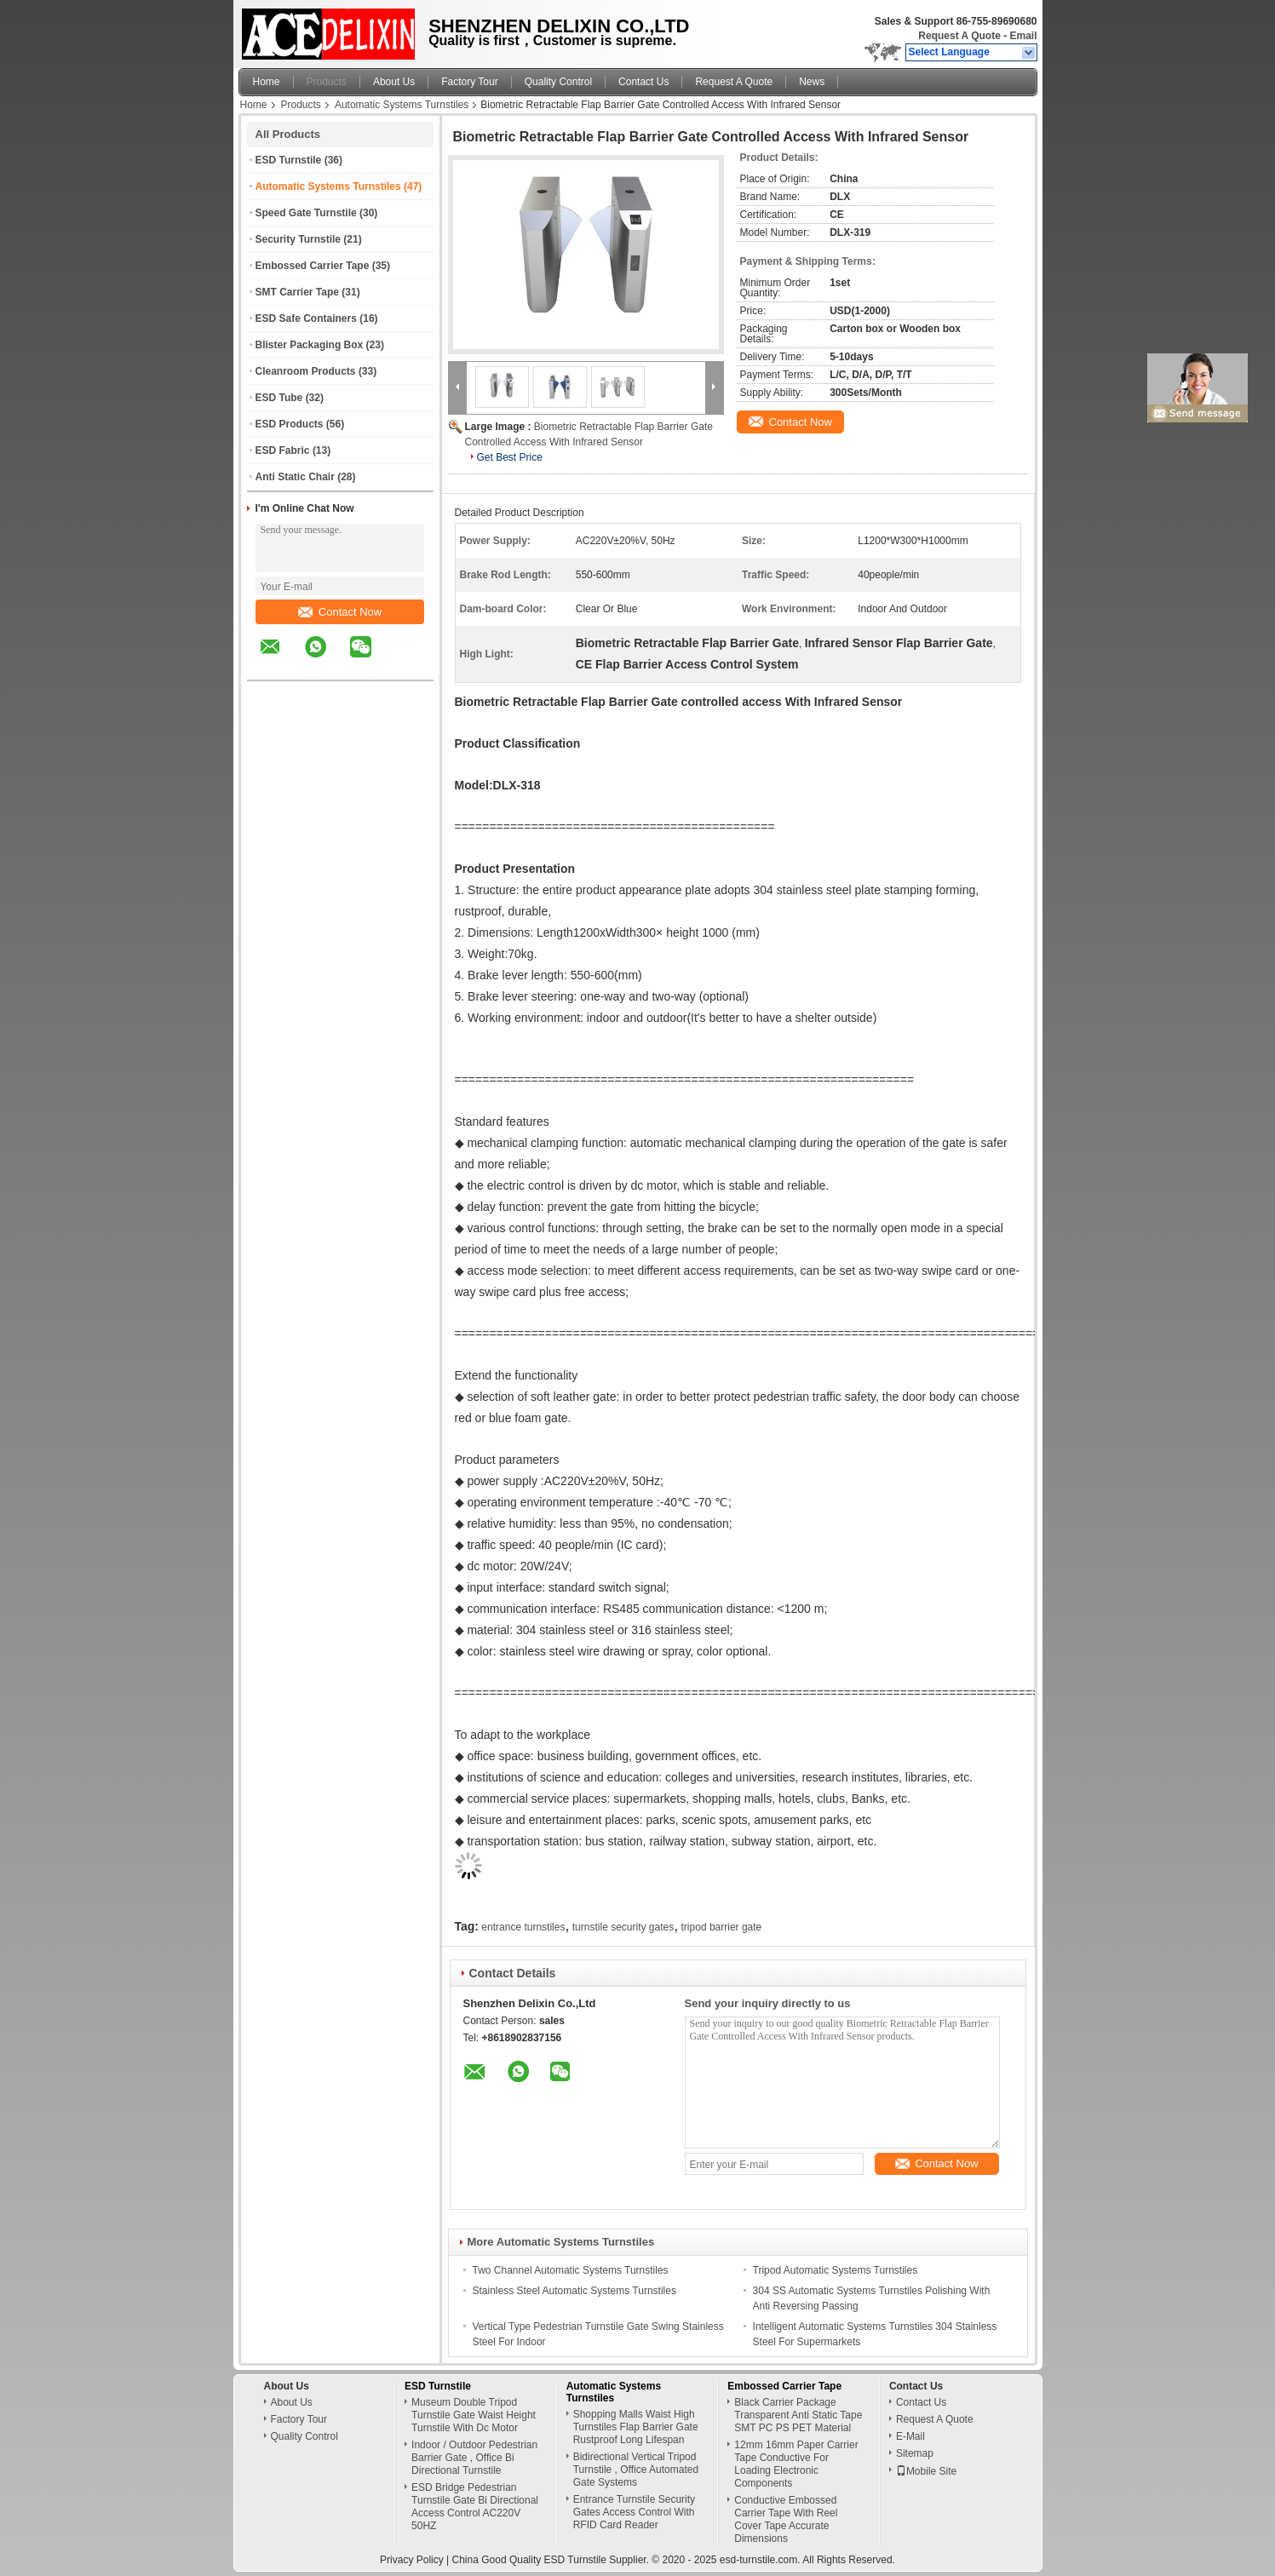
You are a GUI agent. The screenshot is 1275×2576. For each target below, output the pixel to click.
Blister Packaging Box (310, 345)
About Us (394, 82)
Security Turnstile (298, 239)
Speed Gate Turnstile (306, 213)
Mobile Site (926, 2471)
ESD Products (290, 424)
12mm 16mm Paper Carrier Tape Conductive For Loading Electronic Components (796, 2464)
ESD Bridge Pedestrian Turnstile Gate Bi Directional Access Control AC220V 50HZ (474, 2506)
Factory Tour (469, 82)
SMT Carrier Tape (297, 292)
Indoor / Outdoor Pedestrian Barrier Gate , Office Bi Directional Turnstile (474, 2457)
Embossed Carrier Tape (313, 266)
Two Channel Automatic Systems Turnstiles (571, 2270)
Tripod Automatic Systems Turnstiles (835, 2270)
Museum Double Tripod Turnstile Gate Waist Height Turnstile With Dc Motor (473, 2415)
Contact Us (643, 82)
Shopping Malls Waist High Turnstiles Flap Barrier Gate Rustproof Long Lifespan (635, 2427)
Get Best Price (510, 457)
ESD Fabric (283, 450)
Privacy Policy (412, 2560)
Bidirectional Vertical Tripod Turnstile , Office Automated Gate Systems (635, 2469)
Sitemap (914, 2453)
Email (1023, 36)
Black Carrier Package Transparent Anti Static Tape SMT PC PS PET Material (798, 2415)
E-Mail (910, 2436)
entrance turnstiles (523, 1927)
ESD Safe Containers (306, 318)
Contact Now (340, 611)
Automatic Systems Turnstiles (401, 105)
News (811, 82)
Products (327, 82)
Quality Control (558, 82)
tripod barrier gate (721, 1927)
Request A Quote (959, 36)
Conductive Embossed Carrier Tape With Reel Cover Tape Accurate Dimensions (785, 2519)
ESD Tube (279, 398)
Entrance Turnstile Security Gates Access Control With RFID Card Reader (634, 2512)
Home (266, 82)
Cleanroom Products (306, 371)
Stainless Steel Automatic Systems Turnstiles (574, 2291)
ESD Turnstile (289, 160)
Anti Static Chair (295, 477)
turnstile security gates (623, 1927)
